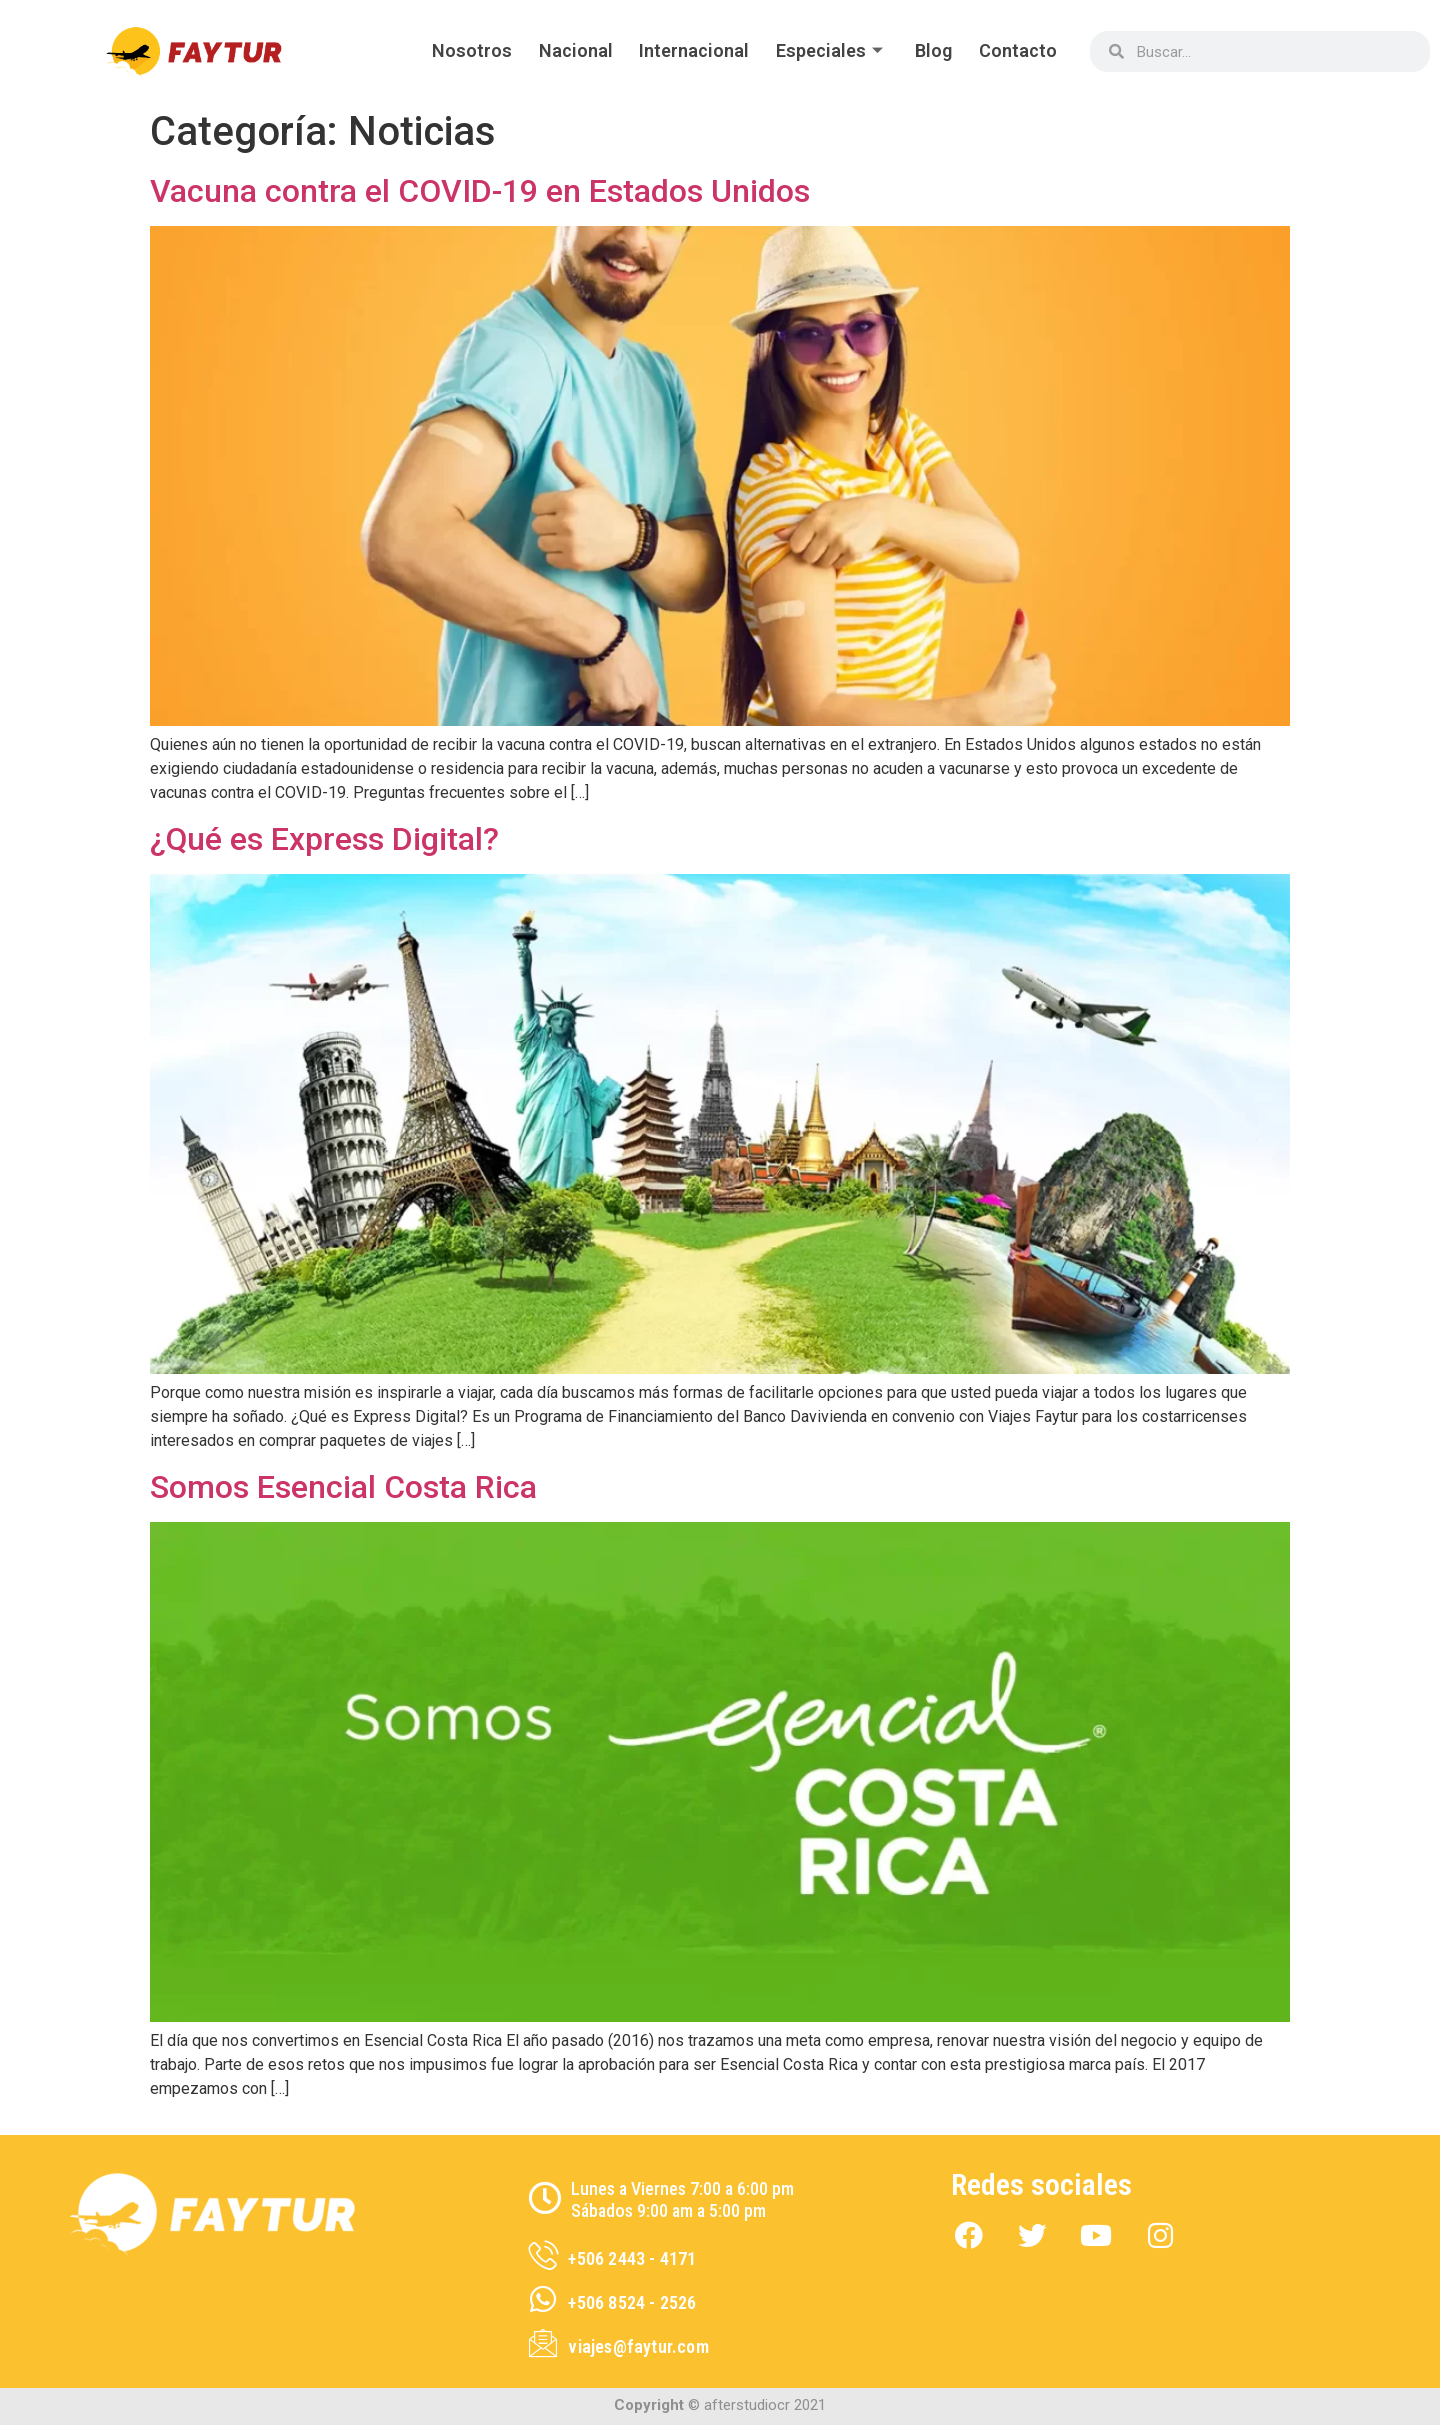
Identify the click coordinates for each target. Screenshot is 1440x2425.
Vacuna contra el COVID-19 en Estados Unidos (480, 191)
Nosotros (454, 50)
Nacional (561, 50)
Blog (928, 50)
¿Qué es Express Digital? (324, 839)
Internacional (683, 50)
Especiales (824, 50)
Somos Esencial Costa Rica (343, 1487)
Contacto (1016, 50)
